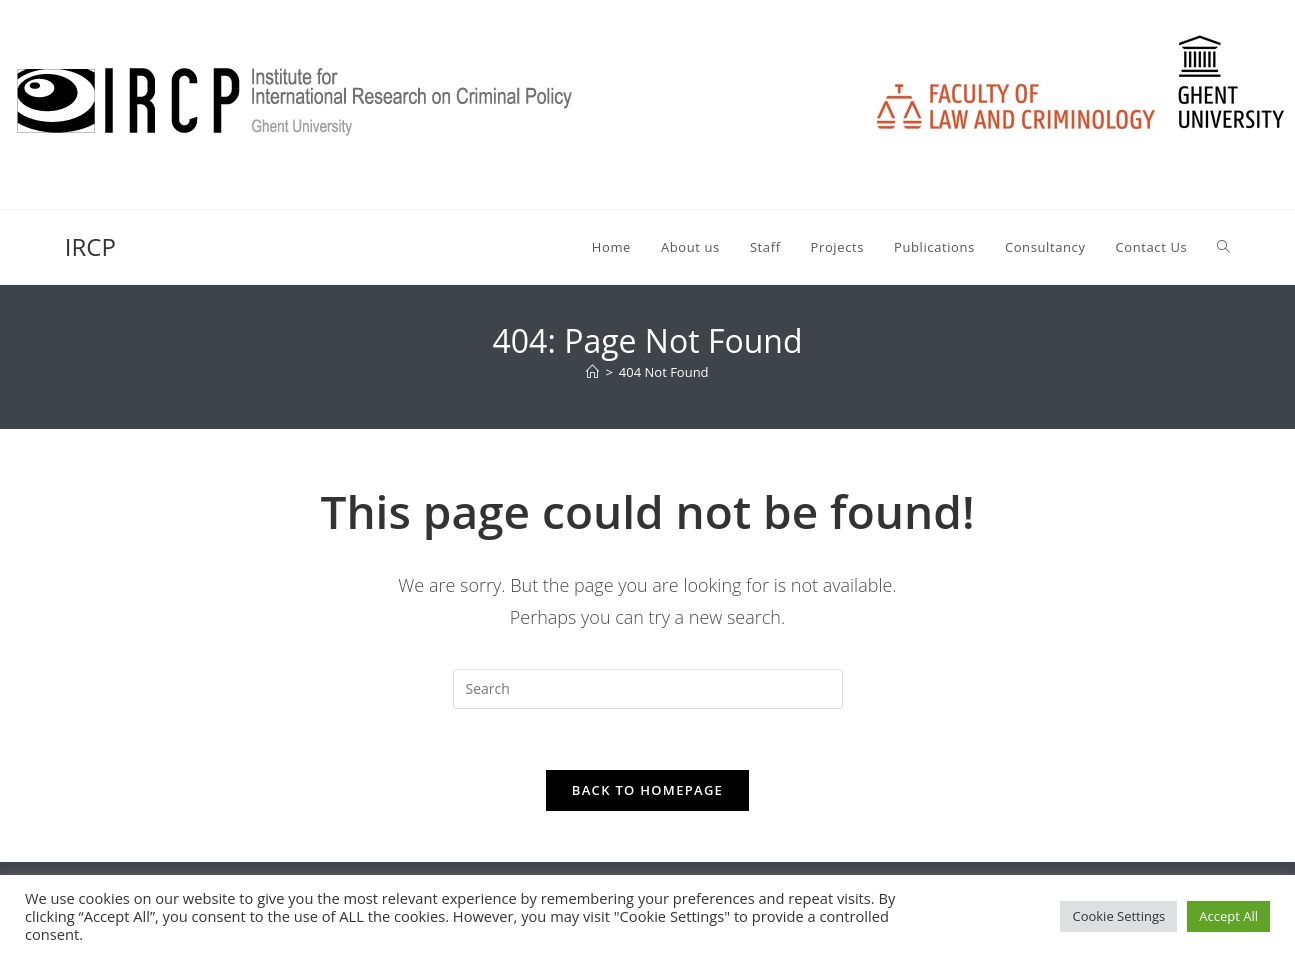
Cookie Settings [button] (1118, 916)
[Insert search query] (648, 689)
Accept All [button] (1228, 916)
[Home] (592, 372)
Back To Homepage (647, 790)
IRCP (90, 246)
